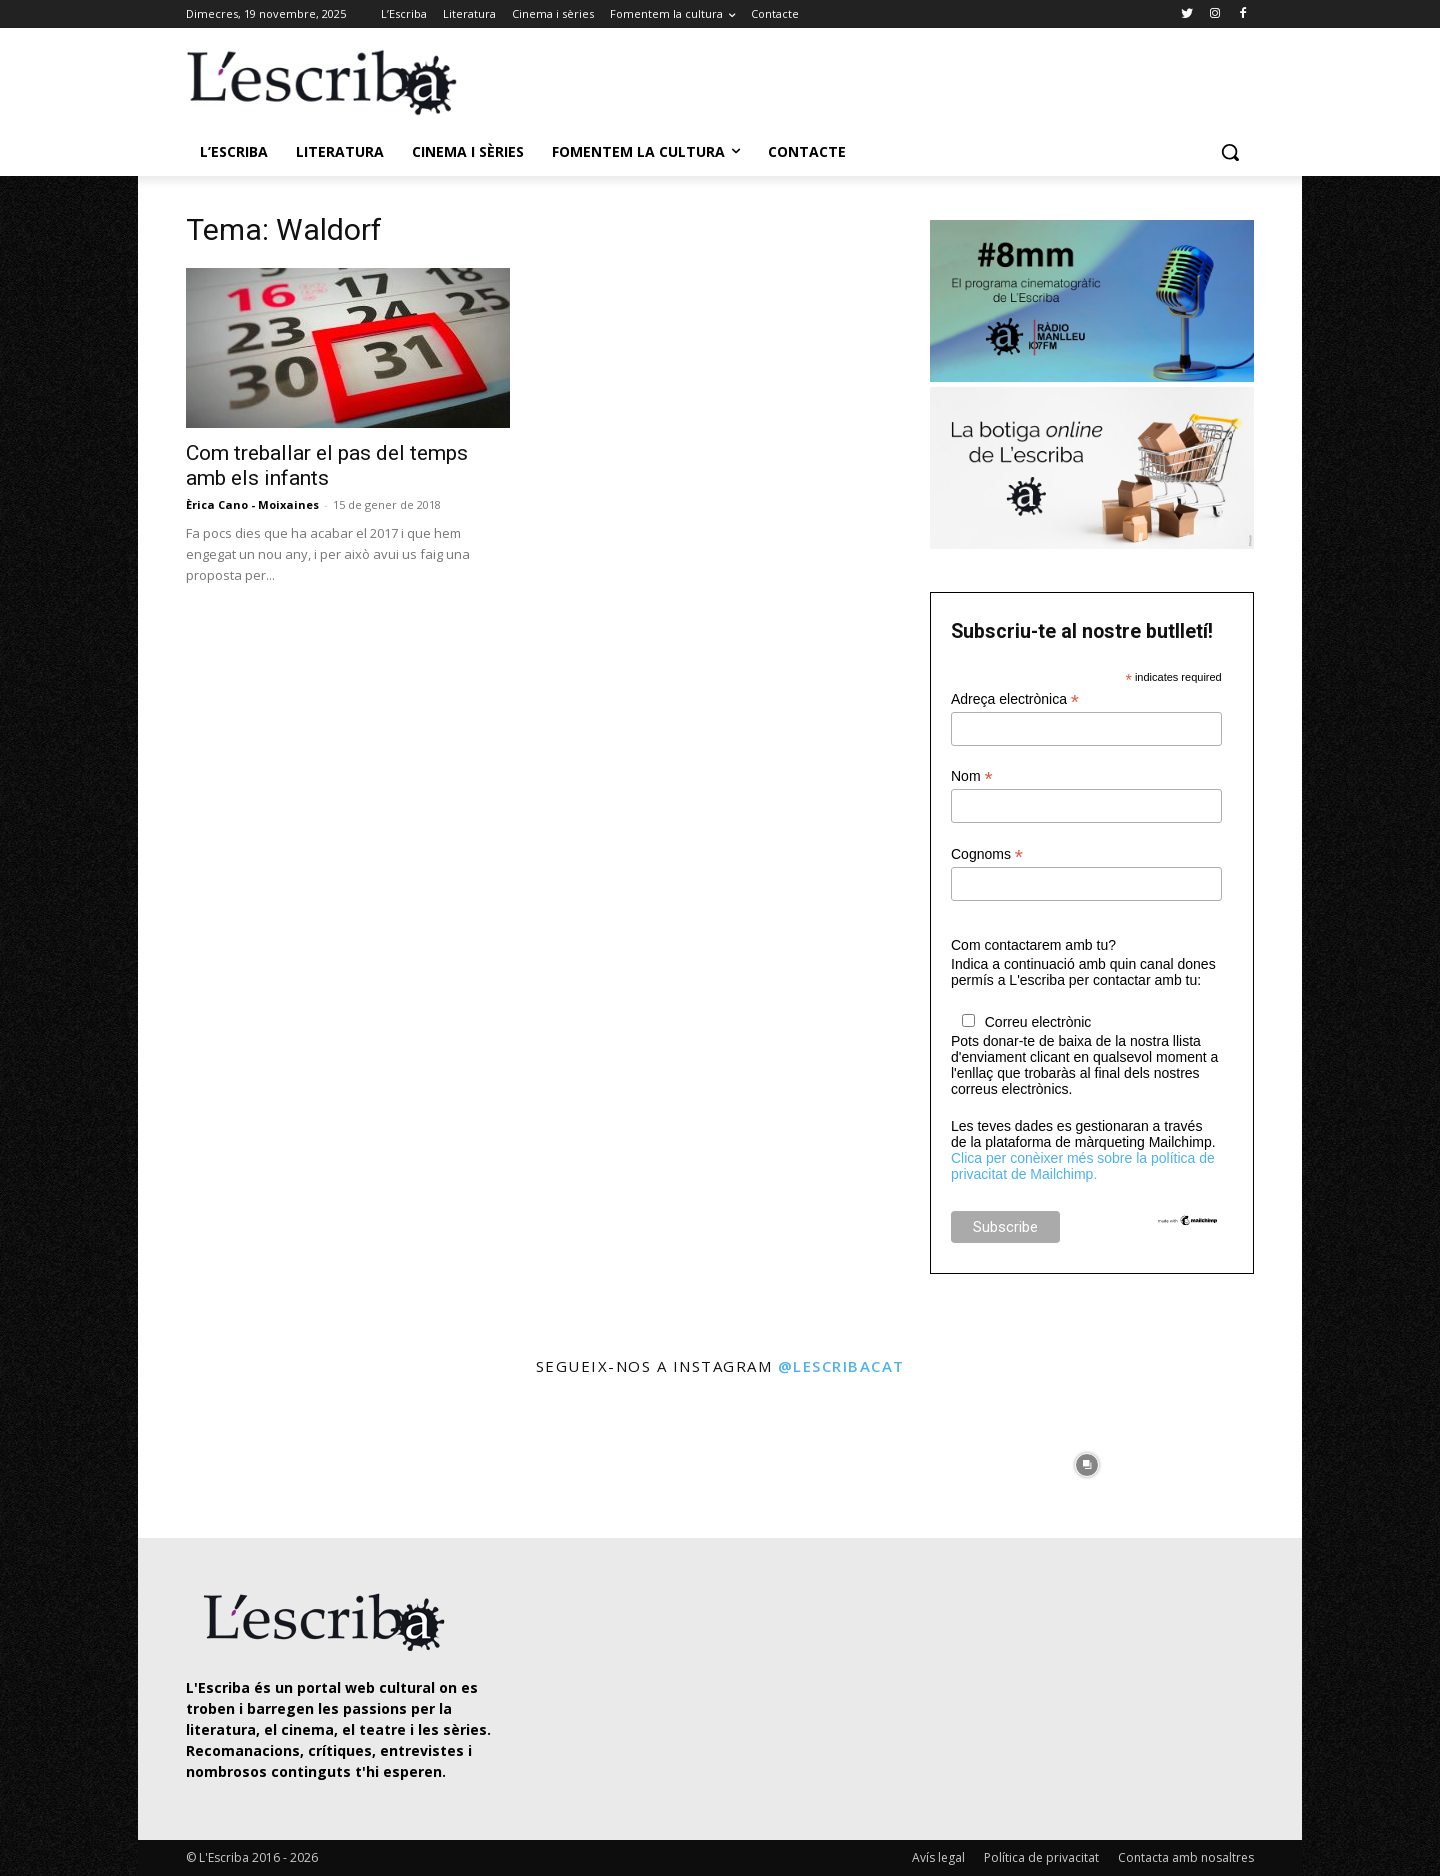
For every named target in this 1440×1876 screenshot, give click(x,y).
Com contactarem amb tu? (1033, 945)
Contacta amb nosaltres (1186, 1857)
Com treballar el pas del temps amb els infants (327, 465)
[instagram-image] (206, 1459)
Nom (972, 776)
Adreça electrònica (1015, 699)
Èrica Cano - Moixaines (252, 504)
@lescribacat (841, 1366)
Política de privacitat (1041, 1857)
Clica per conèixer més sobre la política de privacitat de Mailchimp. (1083, 1166)
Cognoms (987, 854)
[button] (1230, 152)
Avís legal (938, 1857)
